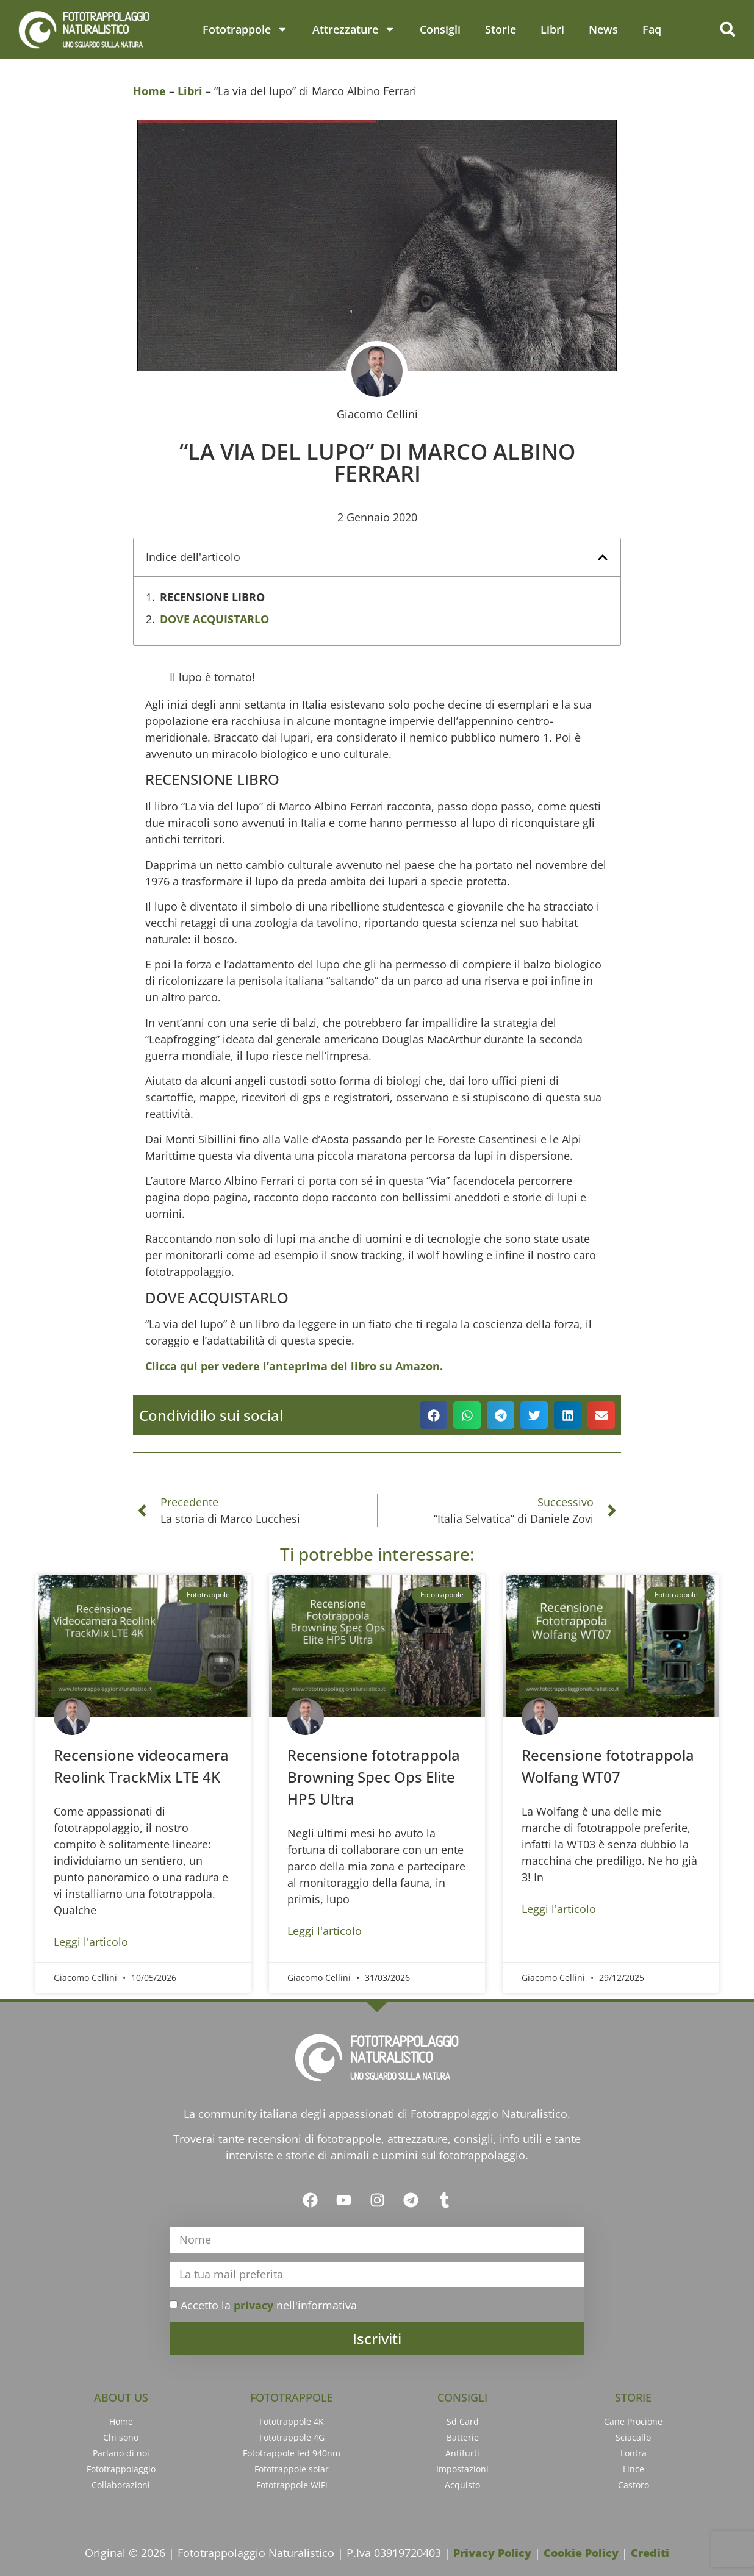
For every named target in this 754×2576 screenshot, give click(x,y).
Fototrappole (245, 29)
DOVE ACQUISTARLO (214, 619)
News (603, 29)
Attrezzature (353, 29)
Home (149, 91)
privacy (253, 2305)
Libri (552, 29)
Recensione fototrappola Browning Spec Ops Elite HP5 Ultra (373, 1777)
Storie (500, 29)
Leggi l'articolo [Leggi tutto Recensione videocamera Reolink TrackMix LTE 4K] (91, 1941)
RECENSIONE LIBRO (212, 597)
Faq (651, 29)
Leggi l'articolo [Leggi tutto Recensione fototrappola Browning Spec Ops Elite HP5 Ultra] (324, 1930)
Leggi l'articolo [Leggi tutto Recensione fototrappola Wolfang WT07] (559, 1909)
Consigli (440, 29)
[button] (728, 29)
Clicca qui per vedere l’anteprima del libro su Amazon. (294, 1366)
